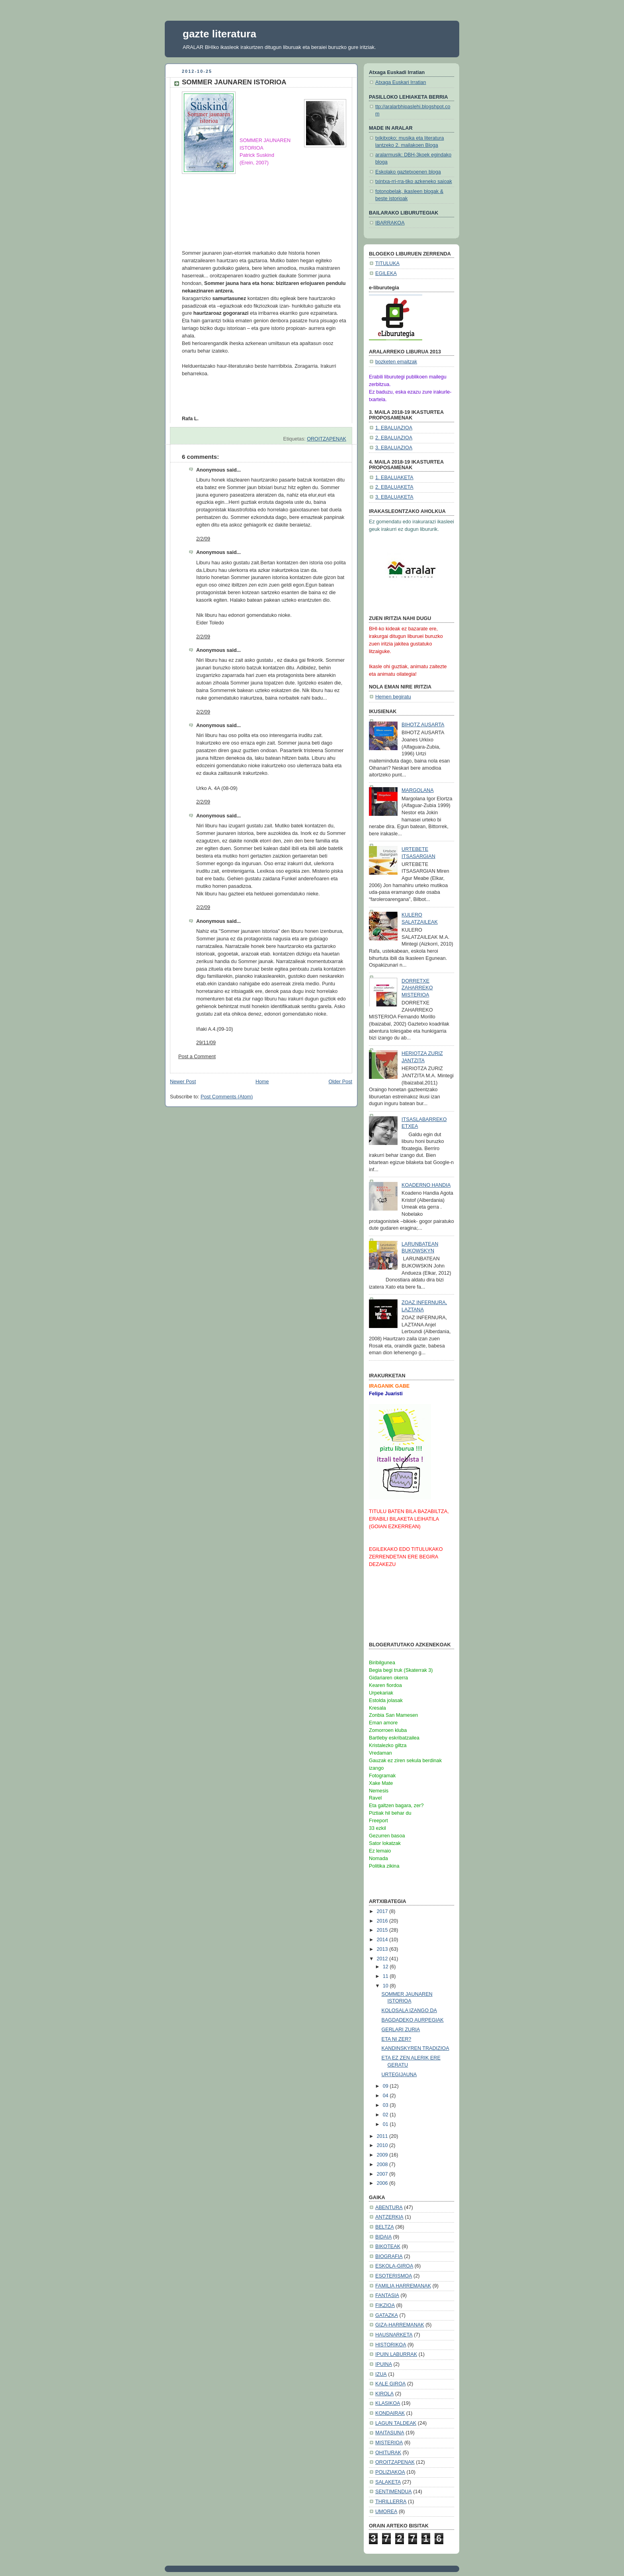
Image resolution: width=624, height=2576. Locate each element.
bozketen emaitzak (396, 362)
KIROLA (384, 2394)
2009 (383, 2155)
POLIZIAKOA (390, 2472)
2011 (383, 2136)
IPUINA (383, 2364)
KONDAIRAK (390, 2413)
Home (262, 1081)
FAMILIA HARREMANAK (403, 2286)
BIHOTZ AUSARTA (423, 724)
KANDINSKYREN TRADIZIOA (415, 2048)
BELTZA (384, 2227)
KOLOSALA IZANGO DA (409, 2010)
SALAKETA (388, 2482)
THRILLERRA (390, 2501)
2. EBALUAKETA (394, 487)
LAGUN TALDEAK (395, 2423)
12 (386, 1967)
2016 (383, 1921)
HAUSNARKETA (394, 2335)
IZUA (381, 2374)
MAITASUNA (389, 2433)
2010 (383, 2145)
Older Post (340, 1081)
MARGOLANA (418, 790)
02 (386, 2115)
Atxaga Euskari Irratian (400, 82)
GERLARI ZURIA (401, 2029)
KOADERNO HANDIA (426, 1185)
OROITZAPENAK (326, 439)
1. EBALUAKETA (394, 477)
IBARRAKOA (390, 223)
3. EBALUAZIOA (393, 447)
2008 (383, 2164)
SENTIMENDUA (393, 2491)
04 (386, 2095)
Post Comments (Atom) (227, 1097)
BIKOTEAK (387, 2246)
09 (386, 2086)
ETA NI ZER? (396, 2039)
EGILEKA (386, 273)
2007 (383, 2174)
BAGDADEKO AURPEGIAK (413, 2020)
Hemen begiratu (393, 697)
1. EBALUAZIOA (393, 428)
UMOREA (386, 2511)
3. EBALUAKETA (394, 497)
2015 (383, 1930)
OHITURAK (388, 2452)
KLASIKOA (387, 2403)
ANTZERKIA (389, 2217)
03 (386, 2105)
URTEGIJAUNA (399, 2074)
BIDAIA (383, 2237)
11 (386, 1976)
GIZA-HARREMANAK (399, 2325)
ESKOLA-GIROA (394, 2266)
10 (386, 1986)
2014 (383, 1939)
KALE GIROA (390, 2384)
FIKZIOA (385, 2305)
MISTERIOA (389, 2442)
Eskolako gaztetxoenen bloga (408, 172)
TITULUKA (387, 263)
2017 (383, 1911)
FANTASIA (387, 2295)
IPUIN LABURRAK (396, 2354)
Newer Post (183, 1081)
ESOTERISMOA (393, 2276)
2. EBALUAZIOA (393, 438)
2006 (383, 2183)
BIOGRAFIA (389, 2256)
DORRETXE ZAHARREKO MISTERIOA (417, 988)
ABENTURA (389, 2207)
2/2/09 (203, 539)
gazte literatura (219, 34)
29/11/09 (206, 1042)
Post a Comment (197, 1056)
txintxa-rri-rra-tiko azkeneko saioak (413, 181)
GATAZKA (386, 2315)
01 (386, 2124)
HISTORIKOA (390, 2345)
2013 (383, 1949)
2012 (383, 1959)
